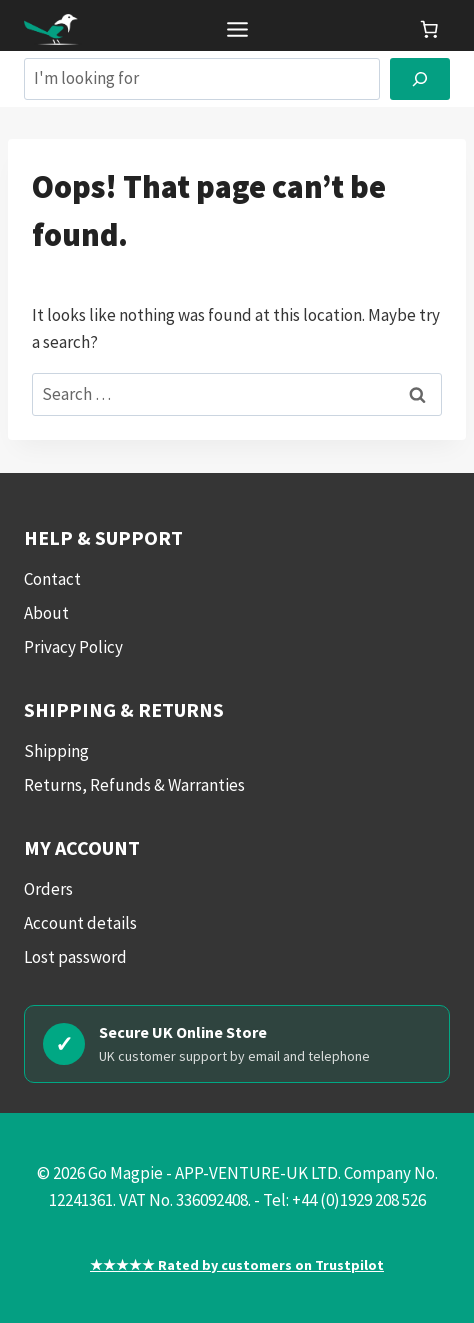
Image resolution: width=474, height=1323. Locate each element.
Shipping (56, 751)
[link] (429, 29)
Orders (48, 889)
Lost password (75, 957)
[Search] (420, 79)
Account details (80, 923)
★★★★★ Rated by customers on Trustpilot (237, 1265)
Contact (52, 579)
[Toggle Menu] (237, 29)
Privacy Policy (73, 647)
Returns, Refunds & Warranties (134, 785)
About (46, 613)
